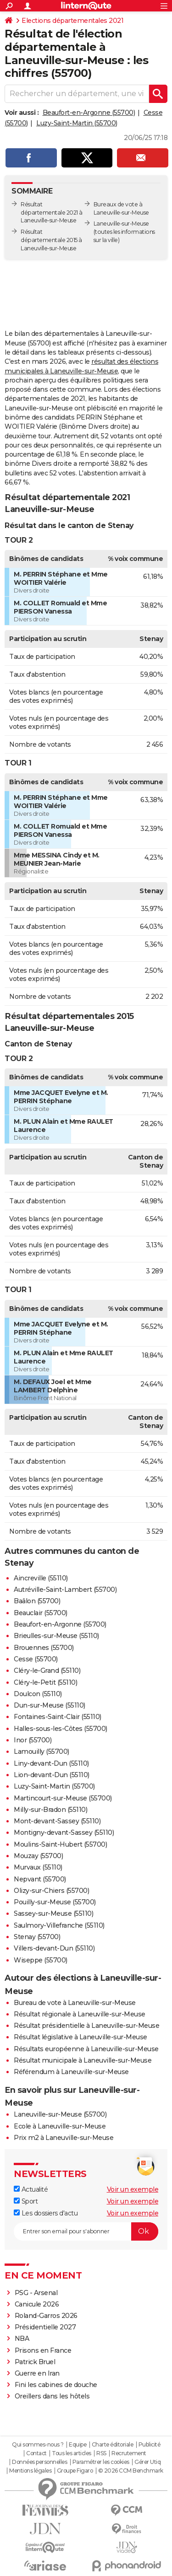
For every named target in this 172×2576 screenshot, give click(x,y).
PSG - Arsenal (36, 2293)
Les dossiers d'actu (46, 2213)
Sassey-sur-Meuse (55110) (53, 1913)
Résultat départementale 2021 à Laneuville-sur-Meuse (52, 212)
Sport (26, 2201)
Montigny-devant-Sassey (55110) (64, 1832)
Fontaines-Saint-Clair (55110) (57, 1717)
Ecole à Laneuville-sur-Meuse (59, 2126)
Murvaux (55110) (38, 1867)
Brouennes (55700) (44, 1648)
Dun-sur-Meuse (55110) (49, 1705)
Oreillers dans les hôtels (52, 2396)
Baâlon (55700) (37, 1601)
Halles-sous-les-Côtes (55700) (60, 1729)
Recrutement (128, 2453)
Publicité (150, 2444)
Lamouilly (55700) (41, 1751)
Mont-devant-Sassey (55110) (57, 1821)
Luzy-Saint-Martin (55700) (76, 123)
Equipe (77, 2444)
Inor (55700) (32, 1740)
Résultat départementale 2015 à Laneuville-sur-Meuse (51, 240)
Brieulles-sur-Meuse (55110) (56, 1636)
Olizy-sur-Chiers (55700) (51, 1890)
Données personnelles (39, 2462)
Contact (36, 2453)
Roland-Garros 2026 (46, 2316)
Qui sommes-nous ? (38, 2444)
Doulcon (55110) (38, 1694)
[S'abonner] (86, 2231)
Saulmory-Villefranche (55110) (59, 1925)
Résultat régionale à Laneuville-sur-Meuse (79, 2014)
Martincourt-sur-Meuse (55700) (63, 1798)
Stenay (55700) (37, 1937)
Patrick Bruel (35, 2362)
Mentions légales (30, 2471)
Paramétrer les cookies (100, 2462)
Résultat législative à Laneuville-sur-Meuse (80, 2037)
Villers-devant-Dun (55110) (54, 1948)
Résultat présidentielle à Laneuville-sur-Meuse (86, 2025)
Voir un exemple (133, 2189)
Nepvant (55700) (40, 1879)
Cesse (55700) (36, 1659)
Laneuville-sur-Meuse (121, 223)
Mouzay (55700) (38, 1856)
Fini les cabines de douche (56, 2385)
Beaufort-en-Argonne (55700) (89, 112)
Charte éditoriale (112, 2444)
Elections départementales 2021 (72, 20)
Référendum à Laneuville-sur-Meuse (71, 2072)
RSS (101, 2453)
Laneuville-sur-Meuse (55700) (60, 2114)
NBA (22, 2338)
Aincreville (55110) (41, 1578)
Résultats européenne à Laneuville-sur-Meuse (86, 2049)
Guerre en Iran (37, 2373)
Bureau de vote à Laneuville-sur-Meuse (75, 2003)
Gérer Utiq (147, 2462)
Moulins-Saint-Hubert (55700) (60, 1844)
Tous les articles (71, 2453)
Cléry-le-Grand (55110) (47, 1670)
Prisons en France (43, 2350)
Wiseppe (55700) (40, 1960)
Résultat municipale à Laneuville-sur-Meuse (82, 2060)
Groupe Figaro (75, 2471)
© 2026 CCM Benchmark (130, 2471)
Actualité (31, 2189)
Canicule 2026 (37, 2304)
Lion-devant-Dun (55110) (51, 1775)
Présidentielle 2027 (45, 2327)
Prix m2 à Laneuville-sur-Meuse (63, 2138)
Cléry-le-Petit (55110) (45, 1682)
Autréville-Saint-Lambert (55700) (65, 1589)
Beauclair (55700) (40, 1613)
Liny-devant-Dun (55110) (51, 1763)
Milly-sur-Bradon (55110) (50, 1809)
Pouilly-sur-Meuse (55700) (55, 1902)
